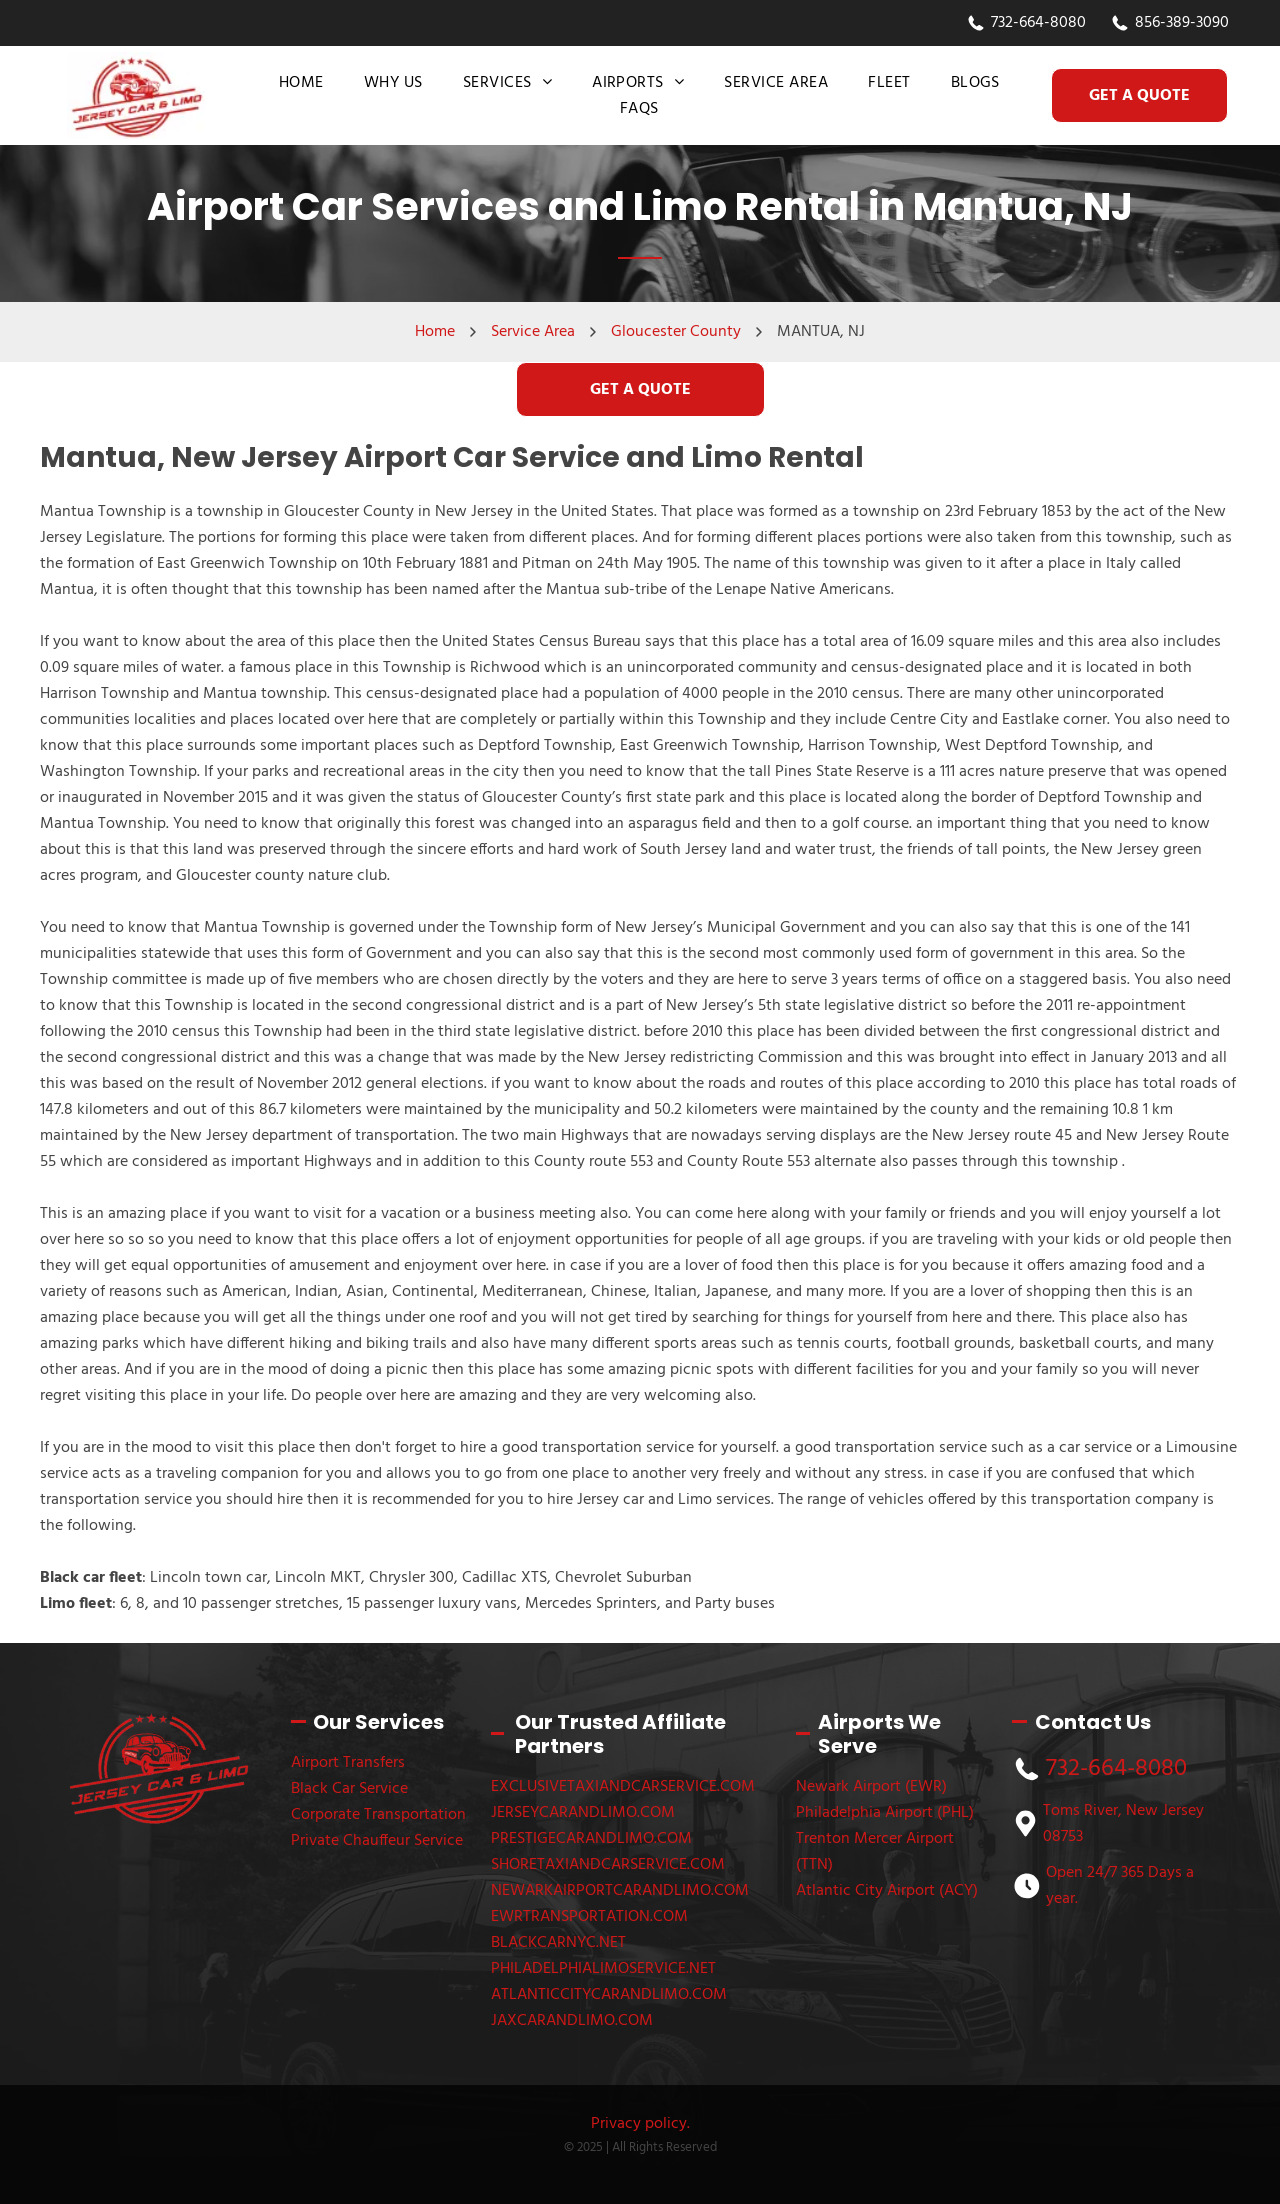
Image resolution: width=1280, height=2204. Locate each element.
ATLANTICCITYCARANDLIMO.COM (609, 1995)
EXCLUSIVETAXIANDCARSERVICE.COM (623, 1787)
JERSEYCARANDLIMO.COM (583, 1813)
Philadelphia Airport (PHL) (885, 1813)
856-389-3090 (1182, 23)
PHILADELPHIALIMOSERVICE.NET (603, 1969)
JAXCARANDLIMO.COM (572, 2021)
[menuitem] (301, 83)
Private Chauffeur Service (377, 1841)
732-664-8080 (1038, 23)
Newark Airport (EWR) (871, 1787)
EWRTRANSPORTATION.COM (589, 1917)
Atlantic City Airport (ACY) (887, 1891)
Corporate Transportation (378, 1815)
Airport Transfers (348, 1763)
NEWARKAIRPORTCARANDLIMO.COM (620, 1891)
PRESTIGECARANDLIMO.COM (591, 1839)
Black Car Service (349, 1789)
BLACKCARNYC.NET (558, 1943)
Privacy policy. (640, 2124)
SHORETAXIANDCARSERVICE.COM (608, 1865)
